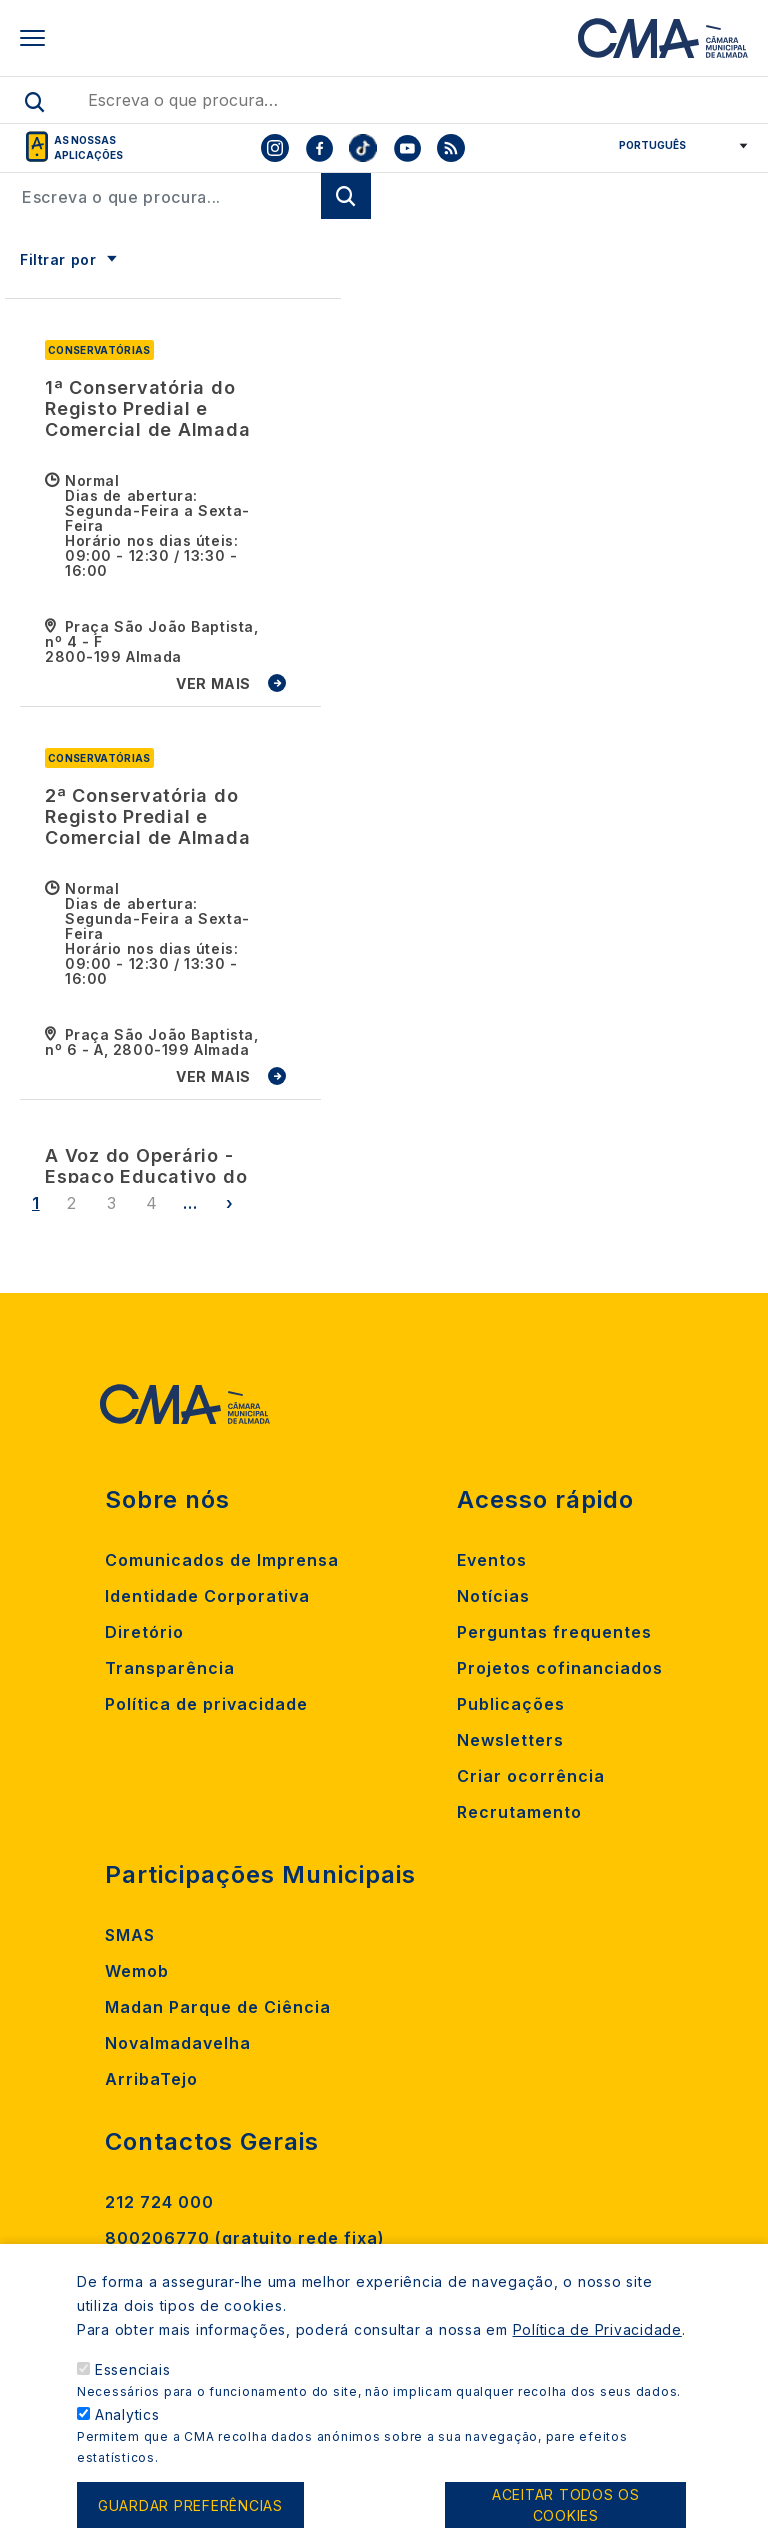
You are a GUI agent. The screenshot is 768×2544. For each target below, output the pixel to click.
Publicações (511, 1704)
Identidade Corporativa (207, 1596)
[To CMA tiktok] (363, 148)
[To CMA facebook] (319, 148)
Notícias (493, 1596)
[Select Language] (676, 145)
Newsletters (510, 1740)
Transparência (170, 1668)
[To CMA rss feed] (451, 148)
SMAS (130, 1935)
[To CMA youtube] (407, 148)
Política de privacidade (206, 1704)
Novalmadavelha (178, 2043)
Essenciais (133, 2391)
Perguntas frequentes (554, 1632)
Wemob (137, 1971)
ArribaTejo (151, 2079)
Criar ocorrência (531, 1776)
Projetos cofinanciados (560, 1668)
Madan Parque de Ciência (218, 2007)
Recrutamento (519, 1812)
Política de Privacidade (597, 2351)
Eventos (492, 1560)
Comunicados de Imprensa (222, 1560)
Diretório (144, 1632)
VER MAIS (213, 683)
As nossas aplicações (88, 147)
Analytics (127, 2436)
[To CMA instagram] (275, 148)
